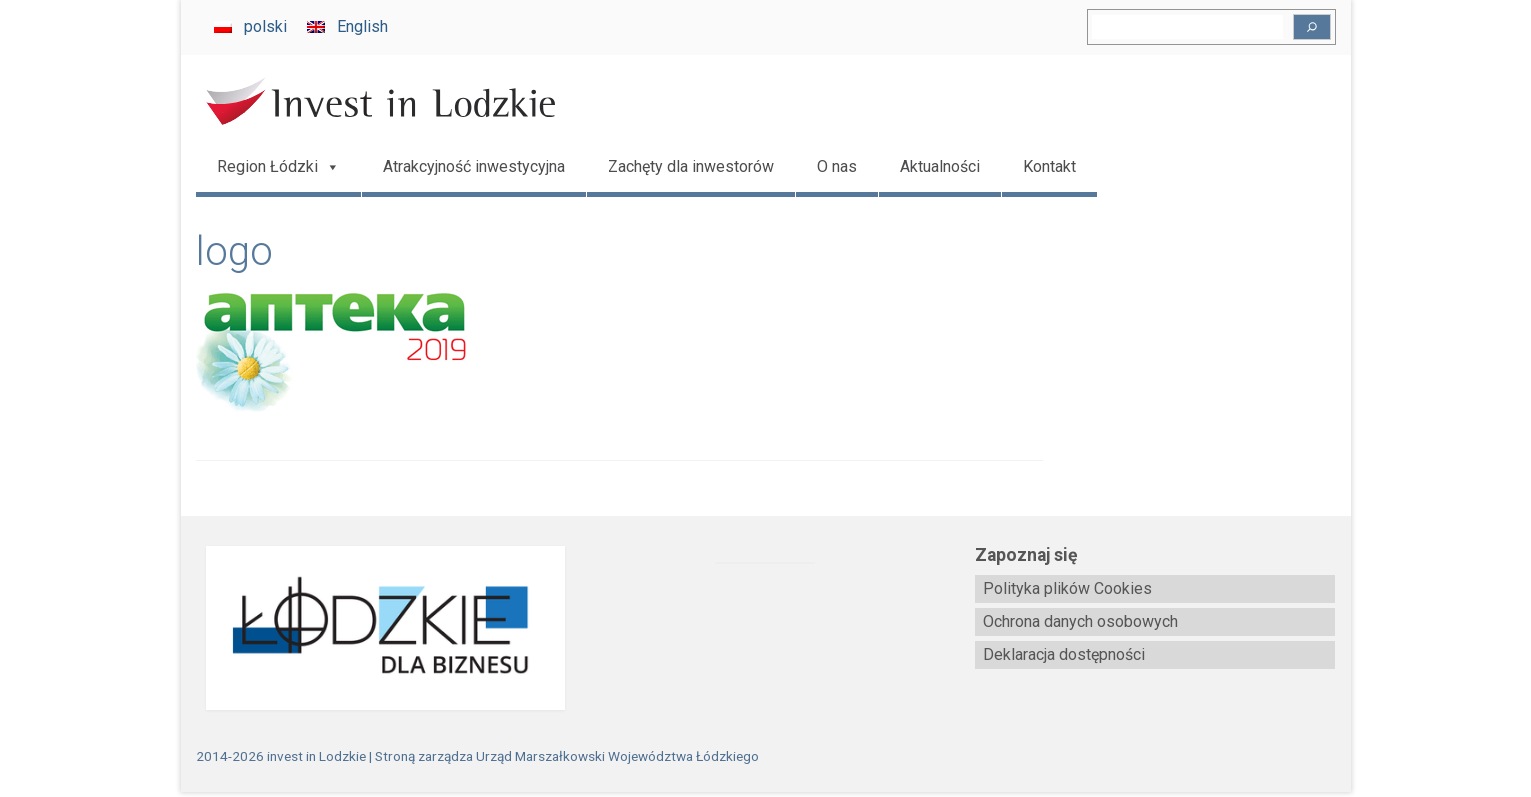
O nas (837, 166)
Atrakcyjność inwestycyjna (474, 166)
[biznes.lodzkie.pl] (376, 628)
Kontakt (1049, 166)
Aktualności (940, 166)
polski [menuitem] (265, 26)
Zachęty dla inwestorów (691, 166)
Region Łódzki (278, 167)
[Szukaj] (1312, 27)
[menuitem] (250, 27)
